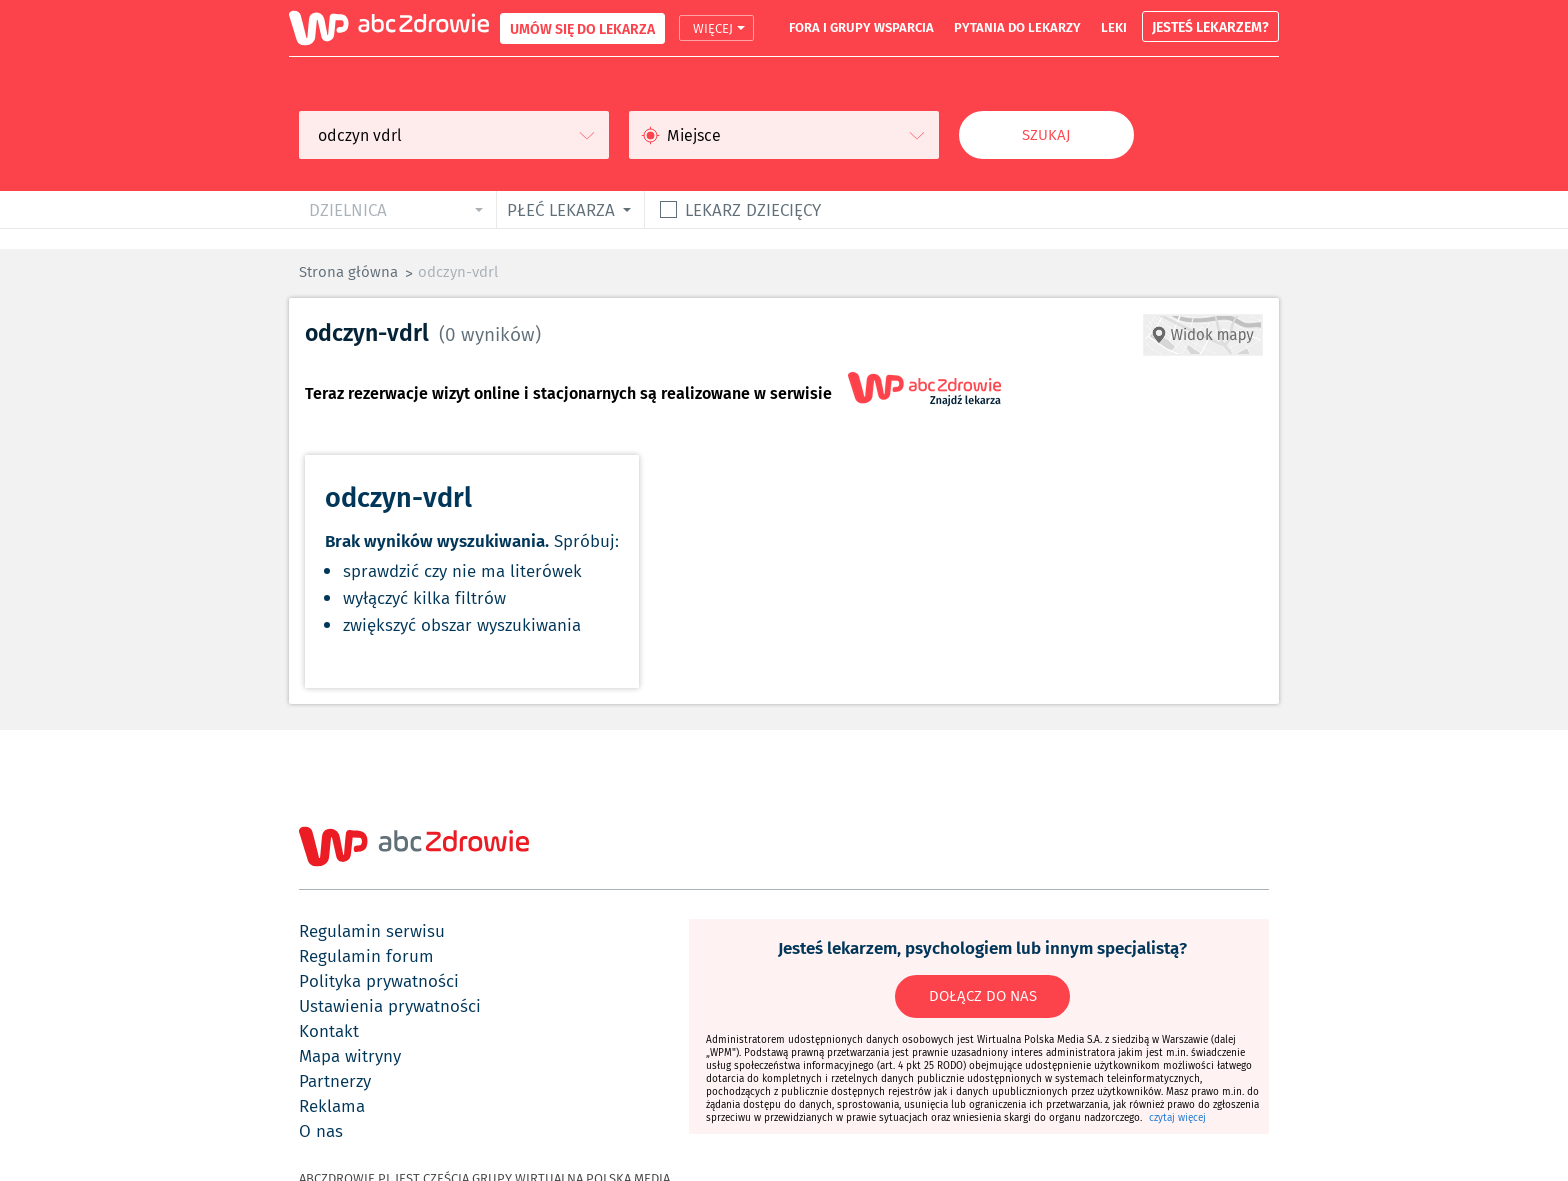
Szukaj (1046, 135)
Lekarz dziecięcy (753, 209)
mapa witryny (350, 1056)
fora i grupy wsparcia (861, 27)
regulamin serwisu (372, 931)
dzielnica (348, 209)
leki (1114, 27)
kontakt (329, 1031)
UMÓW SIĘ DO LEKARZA (582, 28)
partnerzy (335, 1081)
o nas (321, 1131)
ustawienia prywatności (390, 1006)
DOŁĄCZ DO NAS (983, 996)
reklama (332, 1106)
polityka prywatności (379, 981)
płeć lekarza (561, 209)
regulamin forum (366, 956)
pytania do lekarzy (1017, 27)
